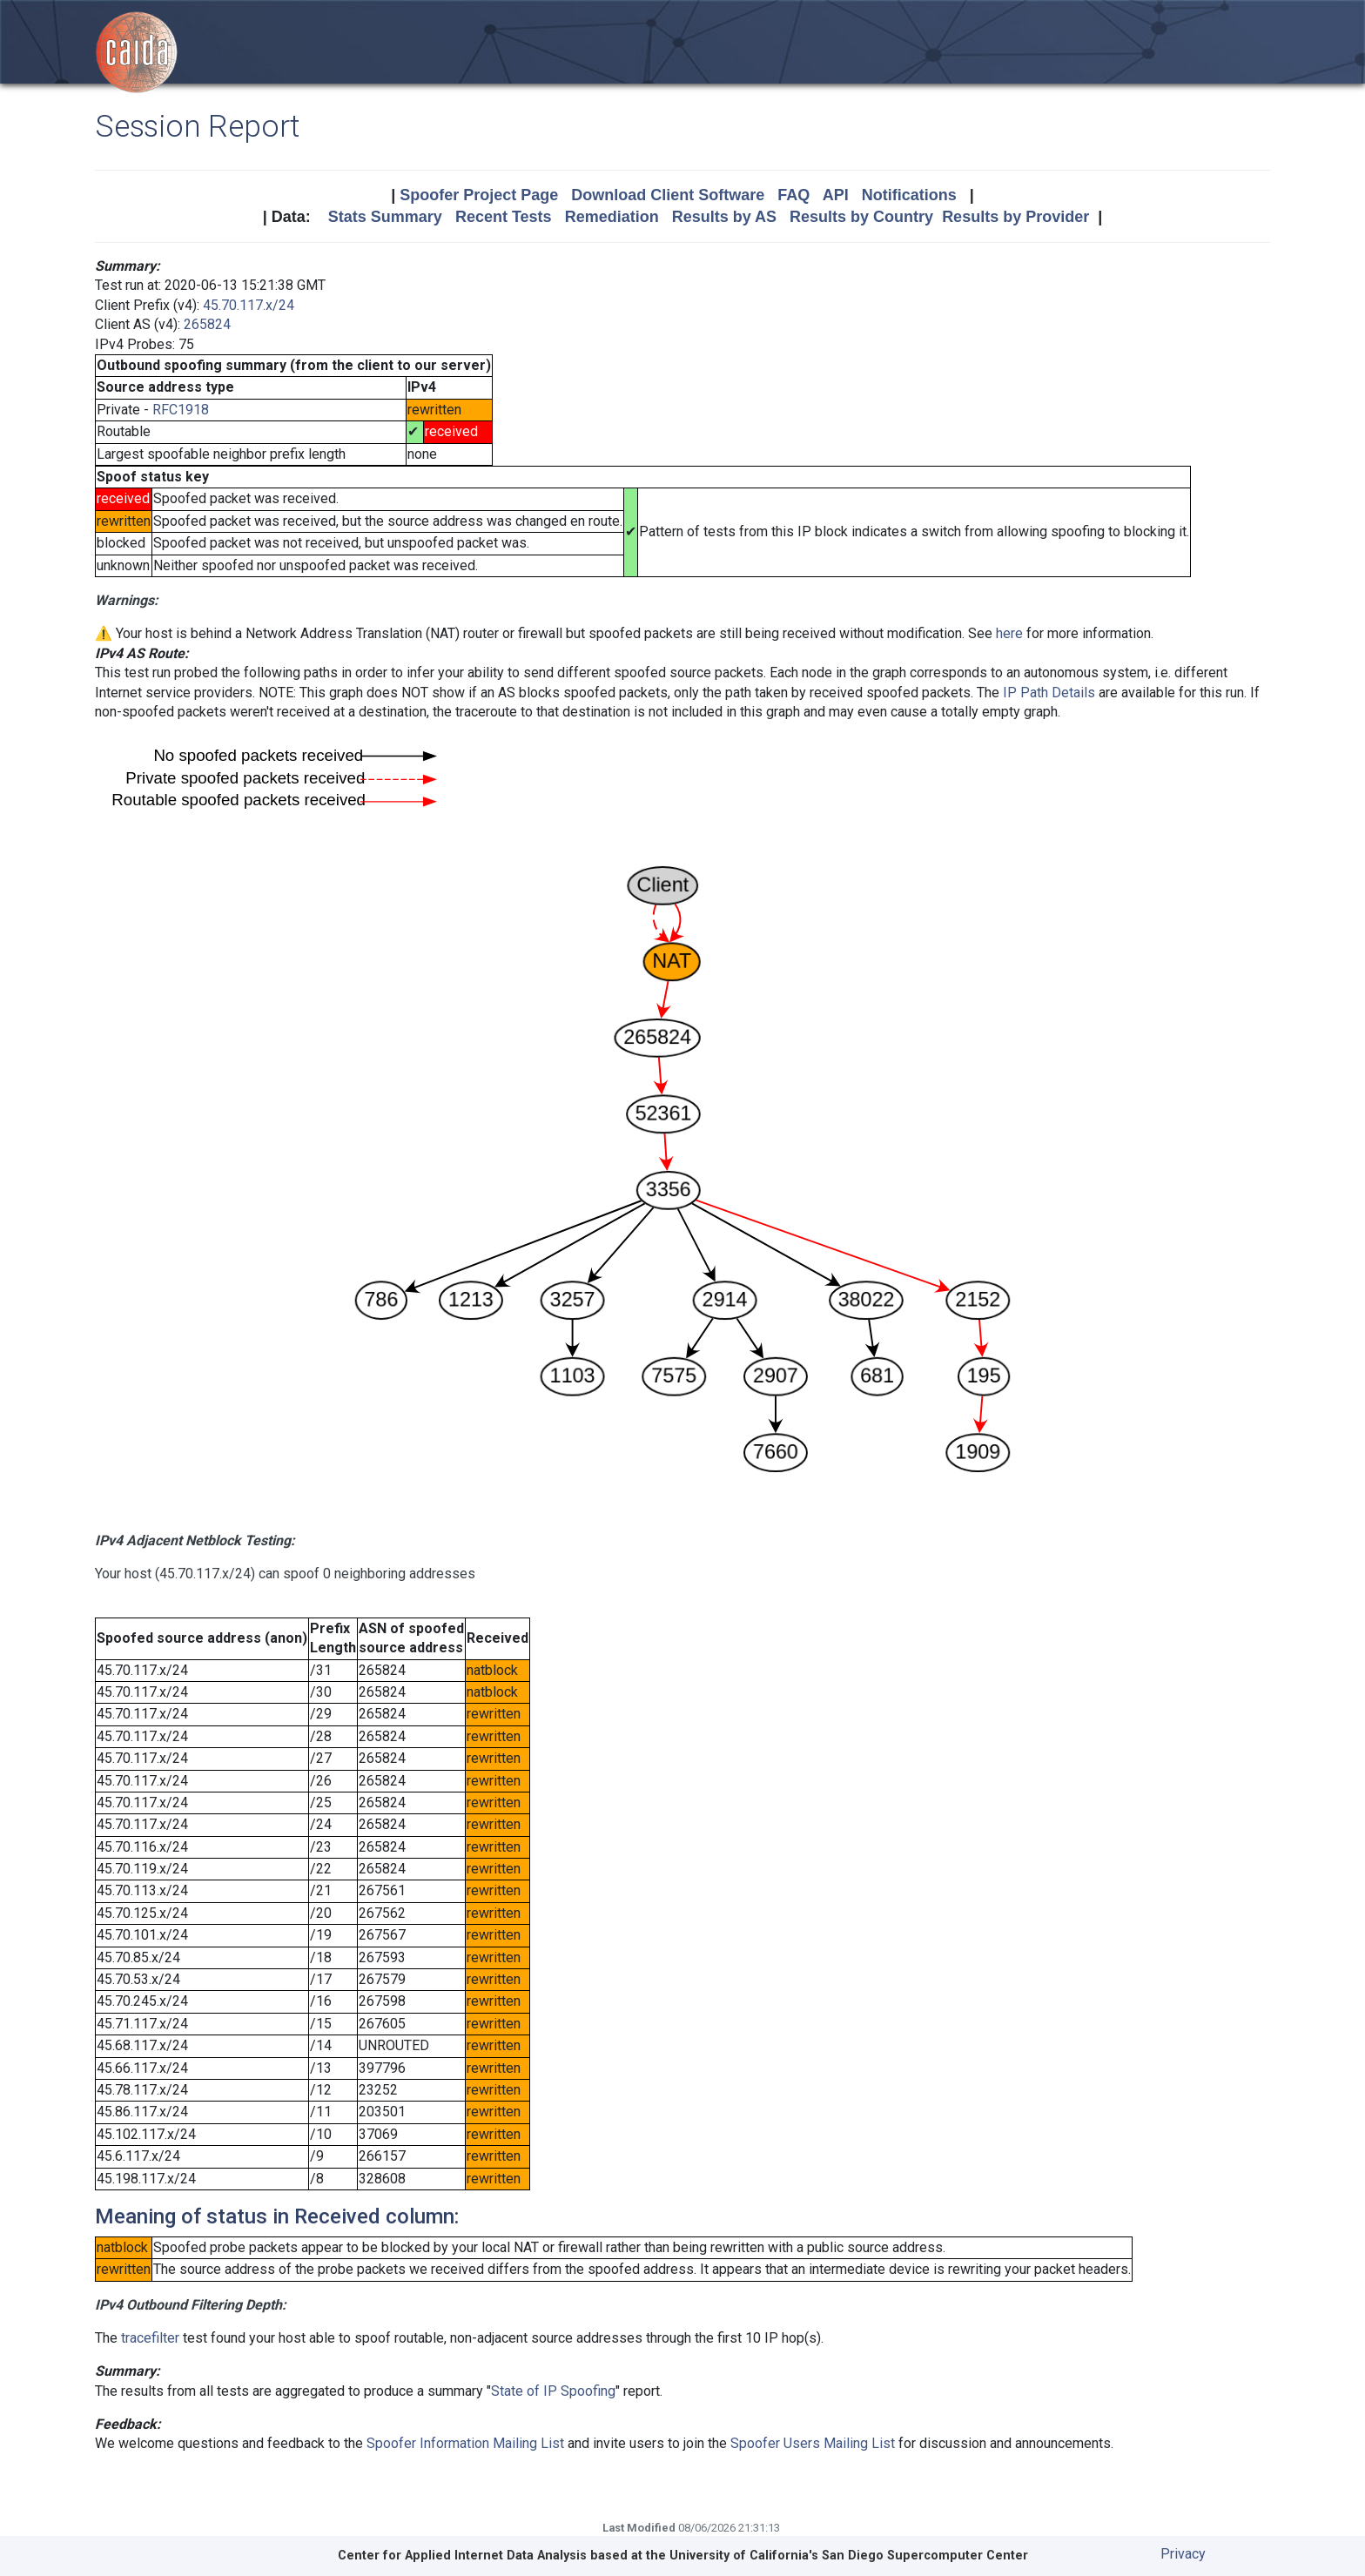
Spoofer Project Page (479, 195)
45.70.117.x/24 (248, 305)
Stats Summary (385, 216)
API (836, 195)
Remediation (612, 216)
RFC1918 (180, 409)
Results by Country (861, 216)
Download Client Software (667, 195)
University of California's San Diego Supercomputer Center (848, 2555)
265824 (207, 324)
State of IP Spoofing (553, 2391)
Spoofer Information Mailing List (465, 2443)
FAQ (793, 195)
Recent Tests (503, 216)
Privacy (1183, 2554)
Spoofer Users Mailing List (812, 2443)
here (1009, 633)
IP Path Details (1049, 692)
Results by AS (724, 216)
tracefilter (150, 2338)
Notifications (909, 195)
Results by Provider (1015, 216)
